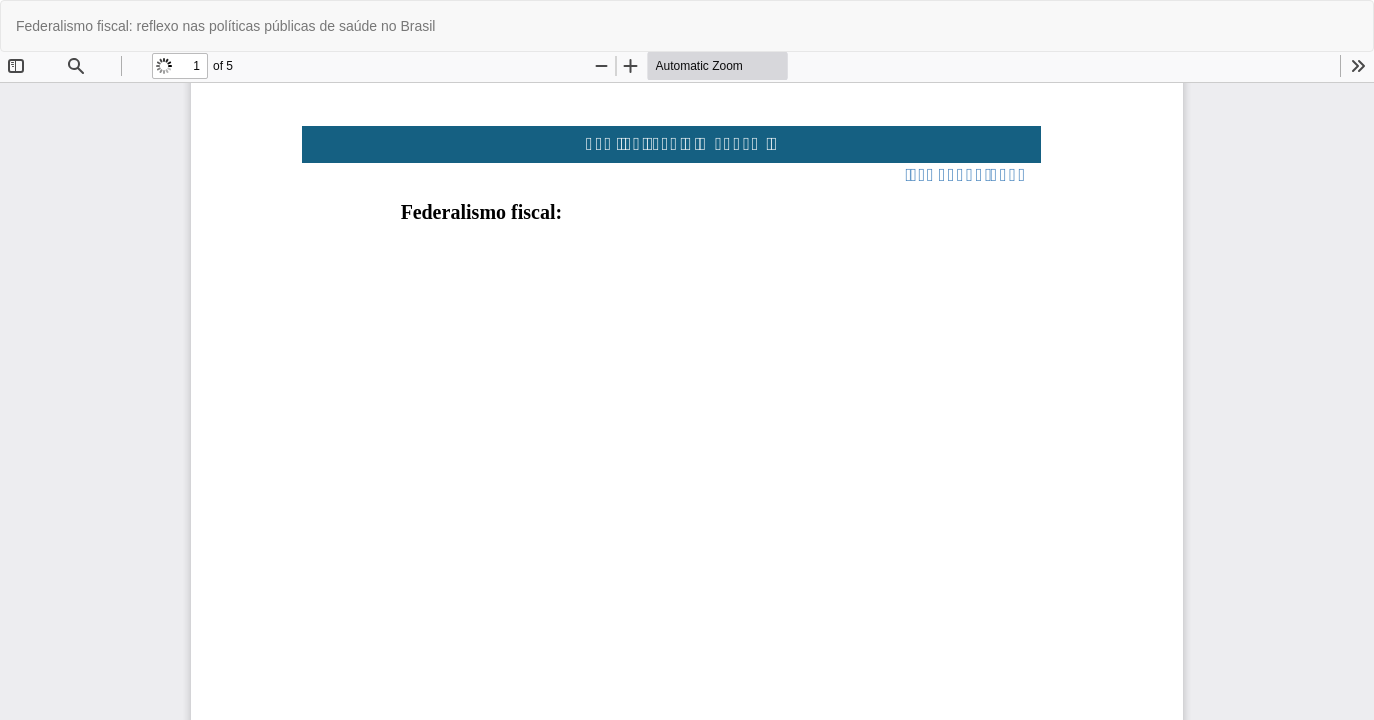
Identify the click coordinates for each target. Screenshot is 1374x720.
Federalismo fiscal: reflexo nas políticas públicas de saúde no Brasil (225, 26)
